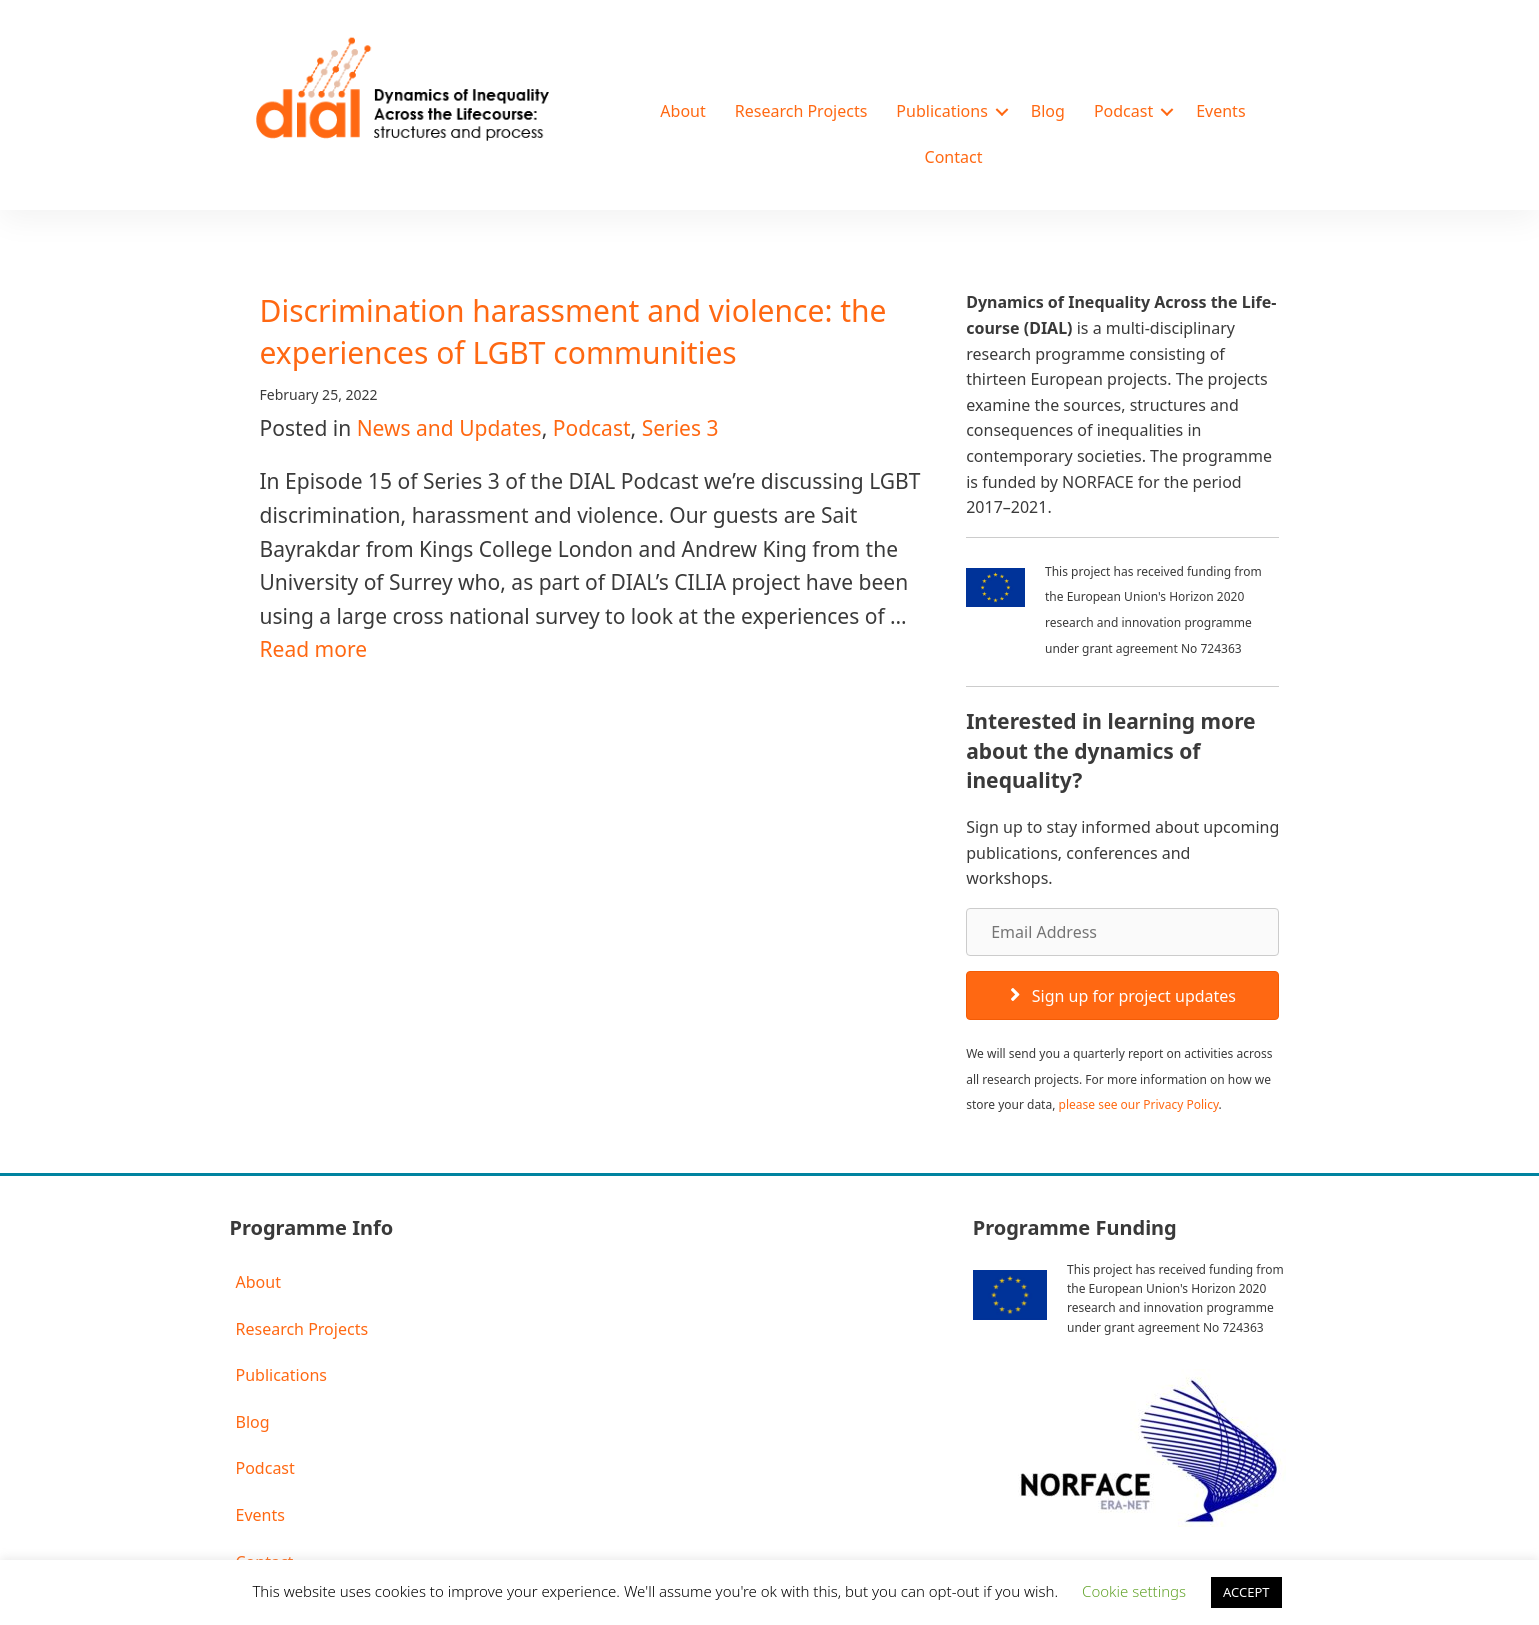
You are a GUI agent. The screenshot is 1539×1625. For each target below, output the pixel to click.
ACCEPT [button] (1246, 1592)
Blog (1048, 111)
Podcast (1123, 111)
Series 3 (680, 428)
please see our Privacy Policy (1139, 1104)
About (682, 111)
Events (1220, 111)
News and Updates (449, 428)
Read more (314, 649)
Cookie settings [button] (1134, 1591)
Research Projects (801, 111)
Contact (954, 157)
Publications (941, 111)
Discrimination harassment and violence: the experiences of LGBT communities (573, 331)
